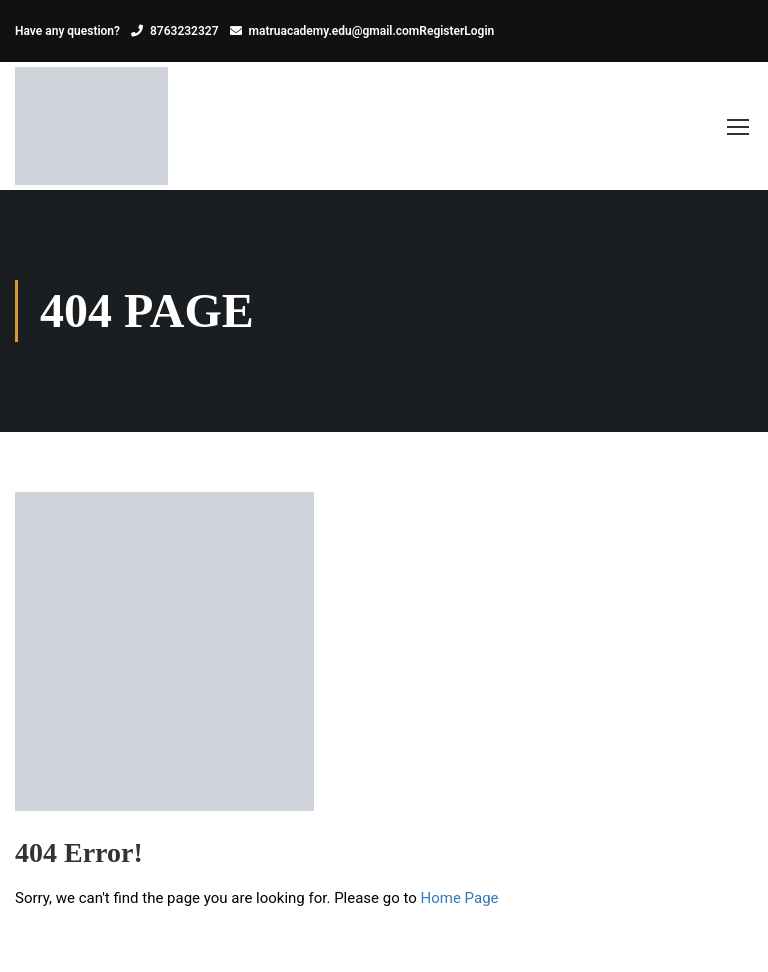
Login (479, 31)
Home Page (460, 898)
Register (441, 31)
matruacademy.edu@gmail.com (334, 31)
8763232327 (184, 31)
